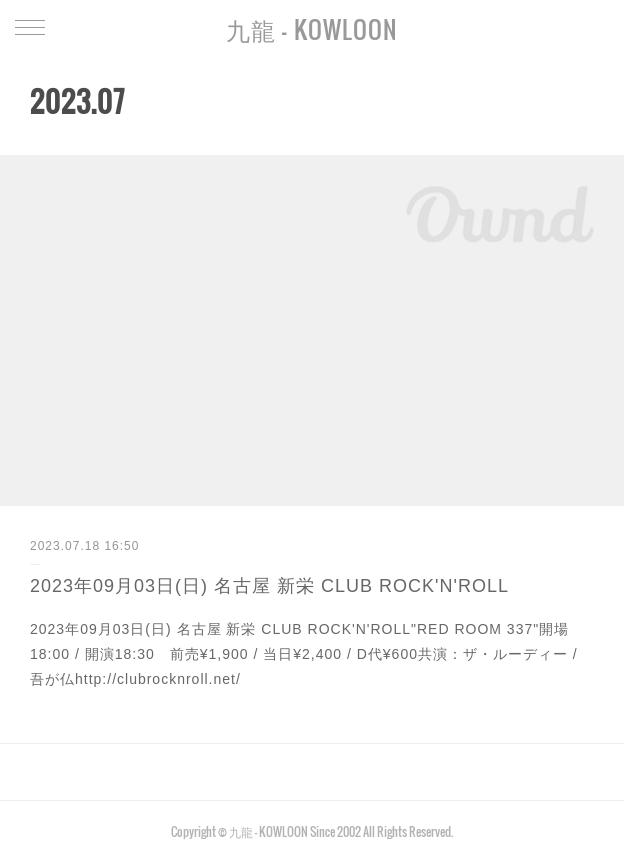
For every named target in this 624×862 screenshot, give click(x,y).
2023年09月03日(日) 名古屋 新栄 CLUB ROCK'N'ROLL (269, 586)
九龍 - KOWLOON (312, 29)
